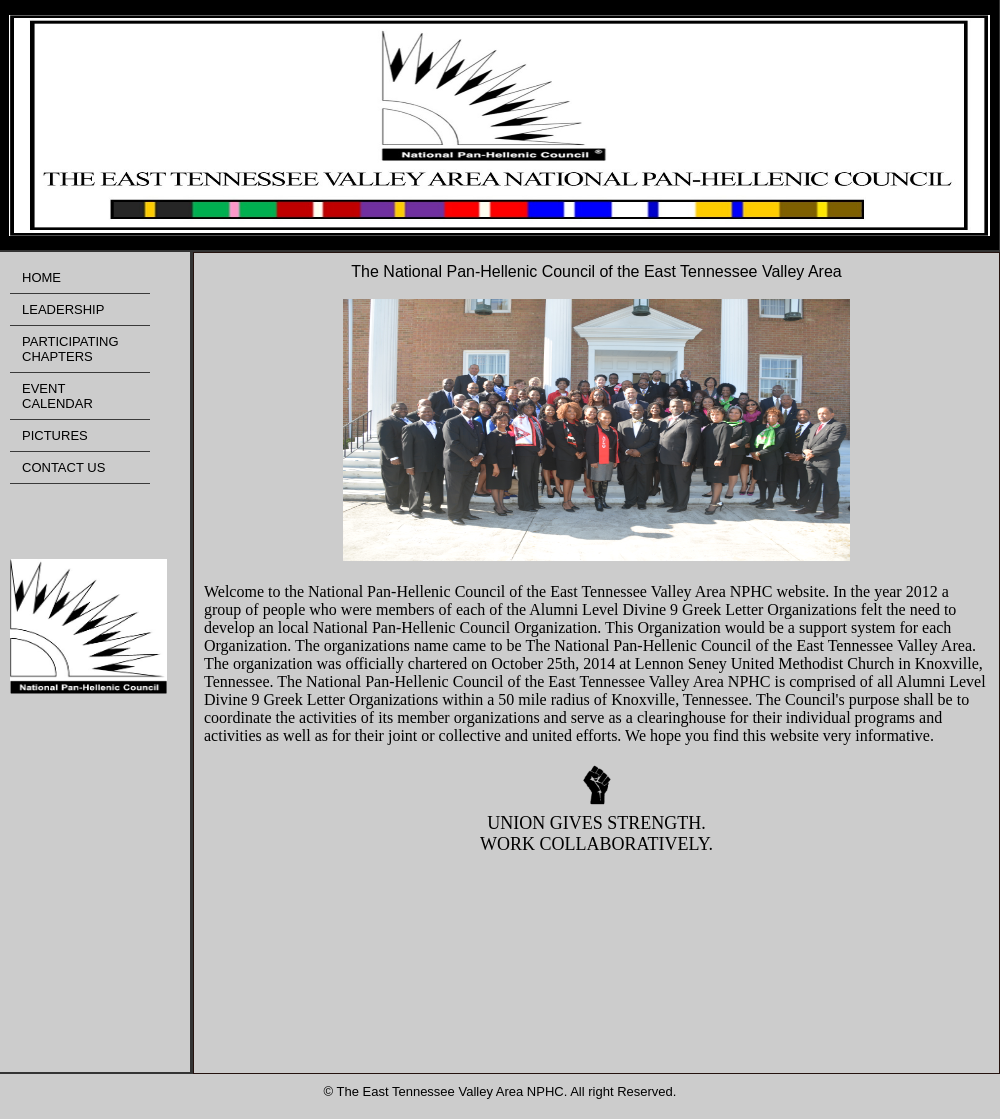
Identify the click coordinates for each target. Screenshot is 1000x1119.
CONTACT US (63, 467)
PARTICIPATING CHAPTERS (70, 349)
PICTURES (55, 435)
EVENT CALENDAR (57, 396)
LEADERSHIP (63, 309)
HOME (41, 277)
